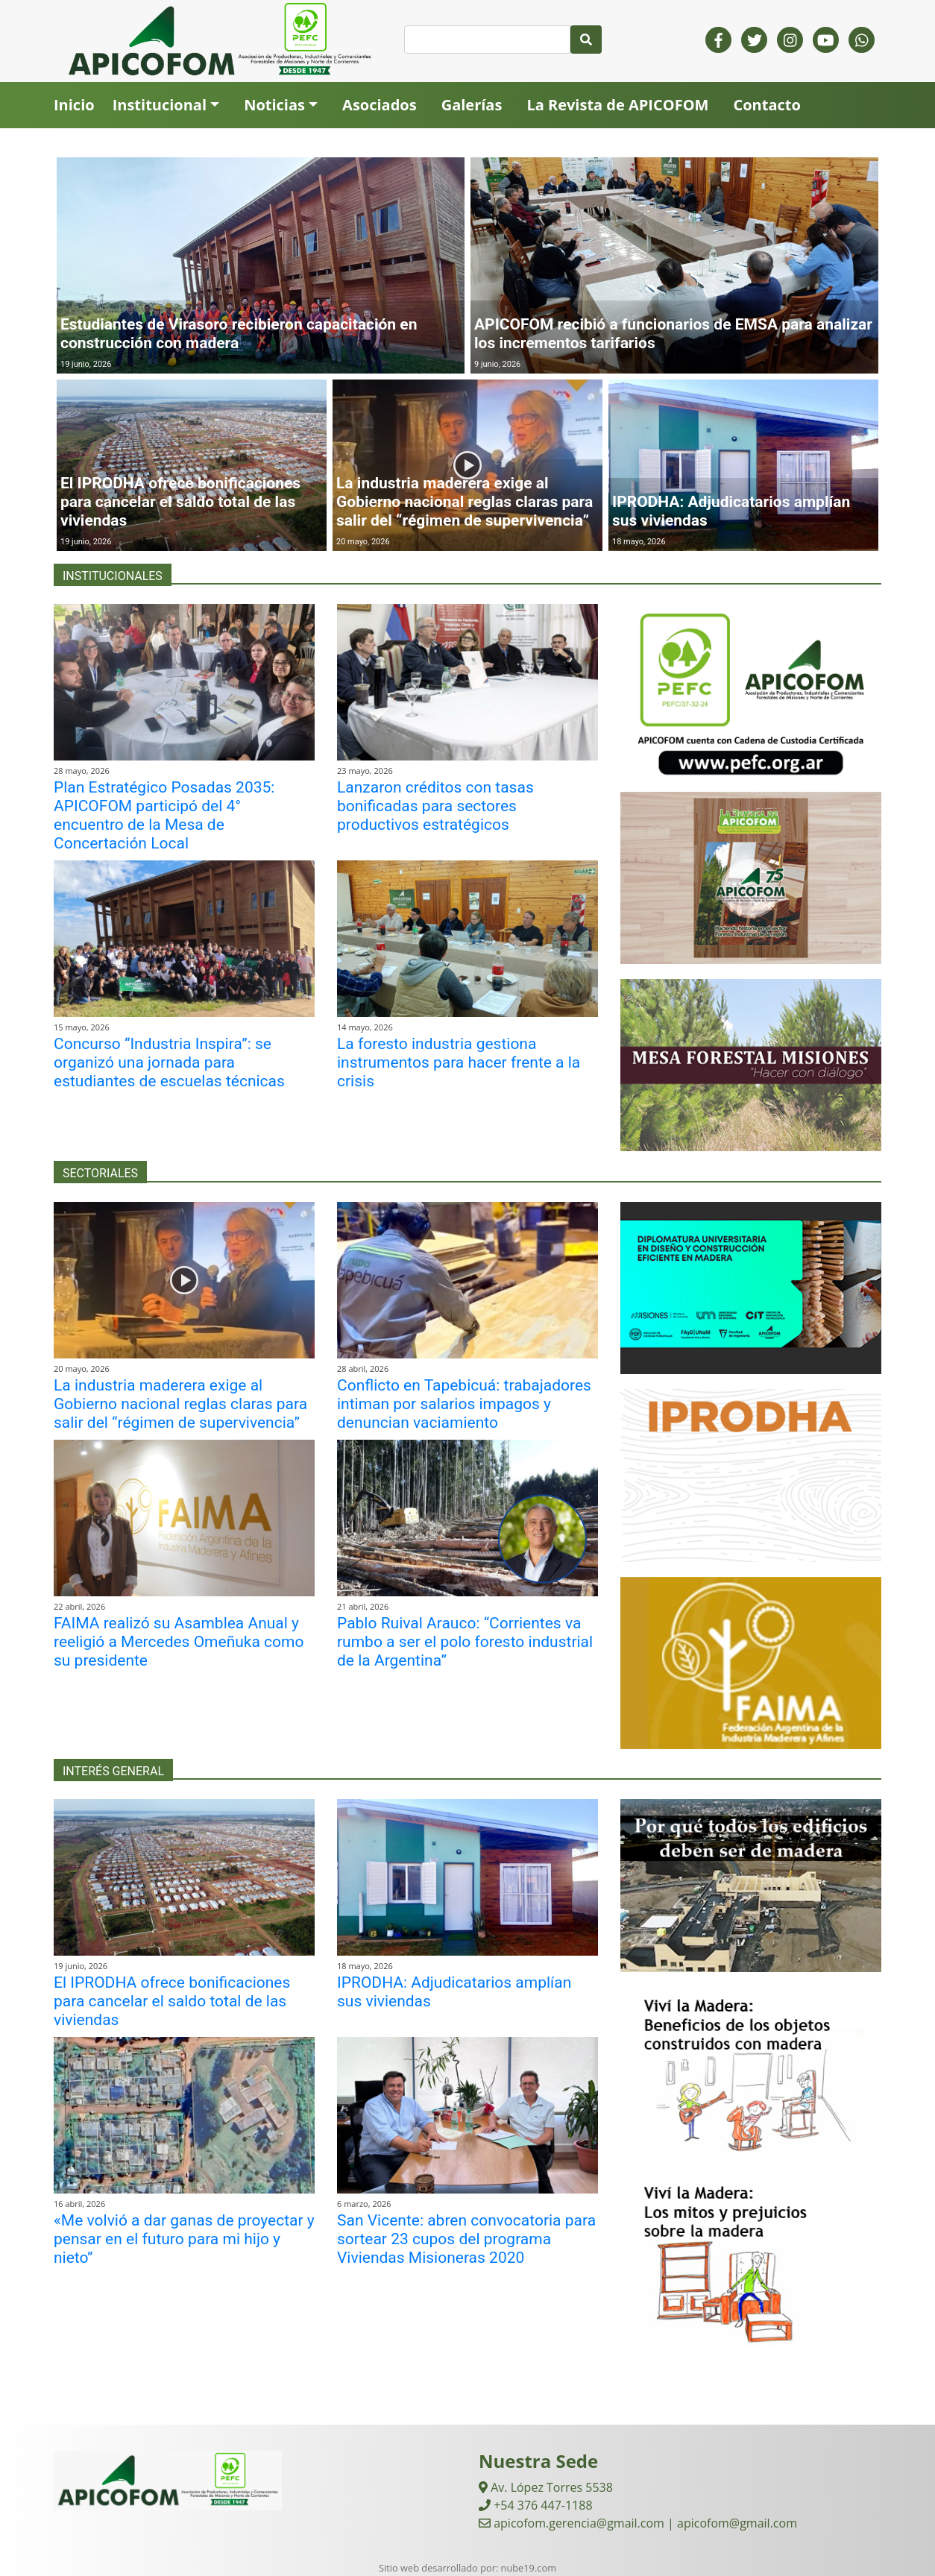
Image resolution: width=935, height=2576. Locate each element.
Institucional (160, 105)
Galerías (472, 105)
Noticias (274, 105)
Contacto (766, 105)
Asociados (379, 105)
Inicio (74, 105)
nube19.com (528, 2568)
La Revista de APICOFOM (617, 105)
